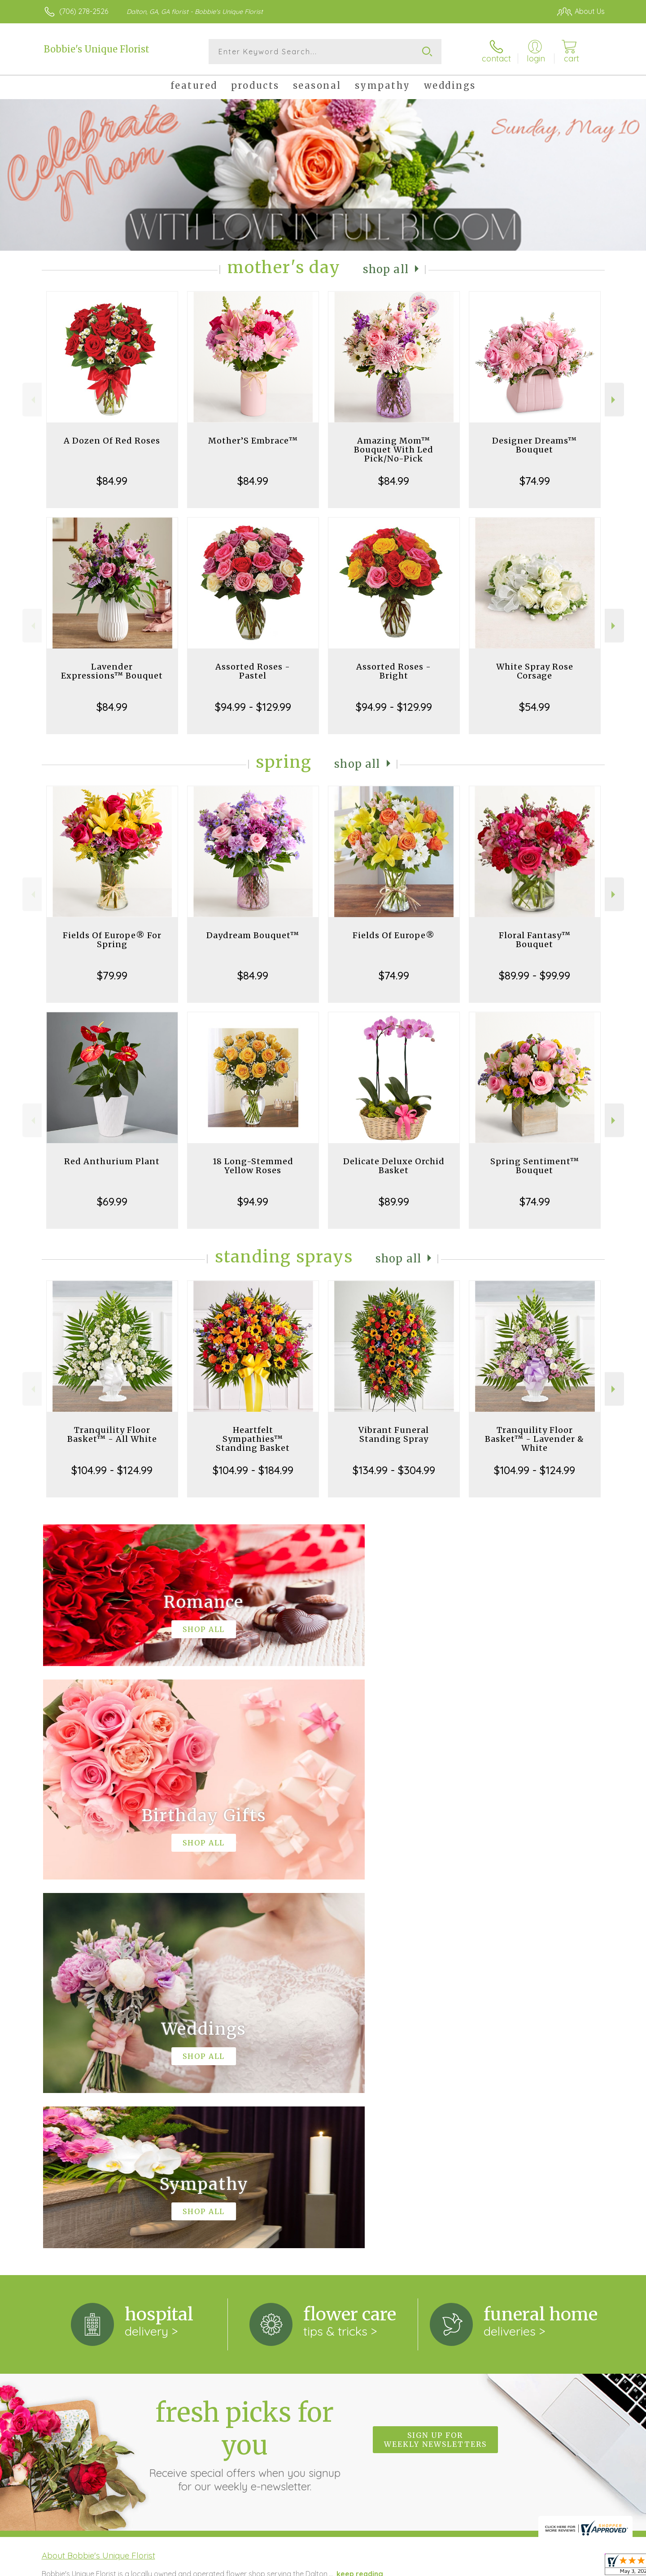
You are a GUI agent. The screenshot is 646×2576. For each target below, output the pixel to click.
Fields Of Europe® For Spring (112, 939)
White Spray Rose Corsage (534, 671)
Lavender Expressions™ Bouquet (112, 671)
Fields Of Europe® (394, 935)
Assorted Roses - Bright (393, 671)
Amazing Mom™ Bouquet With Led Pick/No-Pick (393, 449)
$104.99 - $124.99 (112, 1470)
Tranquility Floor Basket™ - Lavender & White (534, 1439)
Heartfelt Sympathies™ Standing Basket (253, 1439)
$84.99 (111, 480)
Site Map (581, 2567)
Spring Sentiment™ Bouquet (534, 1165)
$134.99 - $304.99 (394, 1470)
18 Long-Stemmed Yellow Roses (253, 1165)
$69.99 (112, 1201)
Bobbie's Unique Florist (96, 49)
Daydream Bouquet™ (252, 935)
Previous (32, 400)
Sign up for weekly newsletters (435, 2071)
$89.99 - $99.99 (534, 975)
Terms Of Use (408, 2567)
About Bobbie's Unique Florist (98, 2186)
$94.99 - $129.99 (253, 707)
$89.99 (394, 1201)
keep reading (359, 2205)
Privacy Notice (461, 2567)
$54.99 (534, 707)
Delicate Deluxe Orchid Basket (394, 1165)
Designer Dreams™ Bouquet (534, 445)
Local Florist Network (525, 2567)
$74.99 (534, 480)
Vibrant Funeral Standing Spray (393, 1434)
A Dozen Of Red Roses (112, 440)
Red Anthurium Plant (112, 1161)
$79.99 (112, 975)
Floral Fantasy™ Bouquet (535, 939)
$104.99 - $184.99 (253, 1470)
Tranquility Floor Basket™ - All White (112, 1434)
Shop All (386, 269)
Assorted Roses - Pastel (252, 671)
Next (614, 400)
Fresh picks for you (244, 2076)
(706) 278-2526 (83, 11)
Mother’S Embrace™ (253, 440)
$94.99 (252, 1201)
